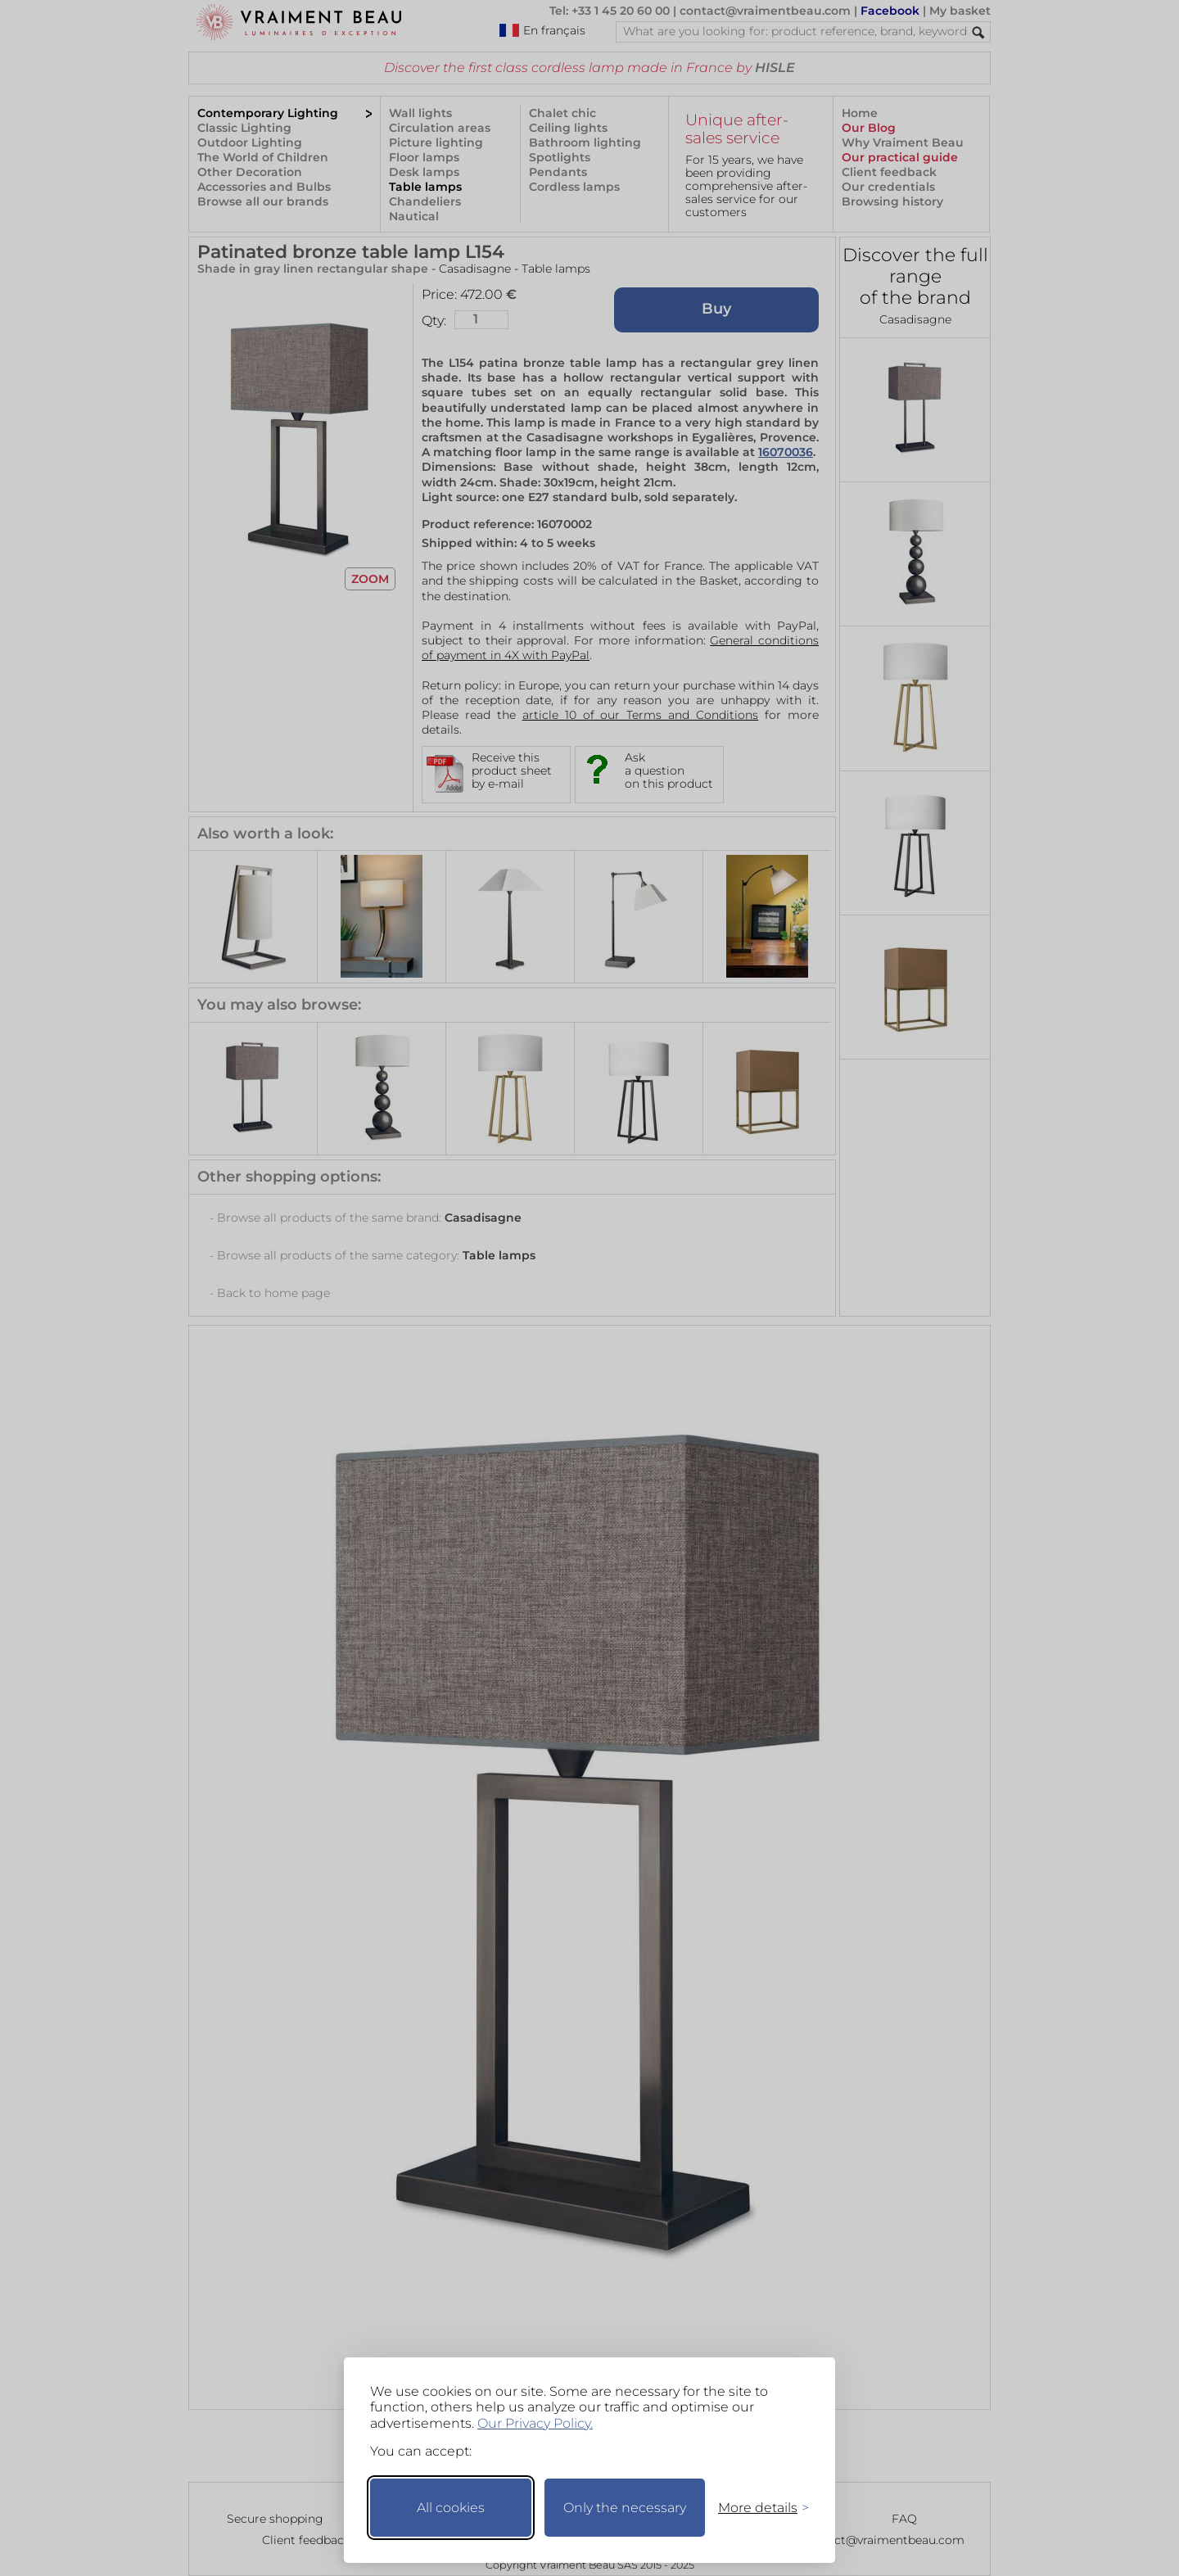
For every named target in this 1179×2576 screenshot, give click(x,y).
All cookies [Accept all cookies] (451, 2507)
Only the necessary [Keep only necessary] (624, 2507)
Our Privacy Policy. (535, 2423)
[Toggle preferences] (756, 2508)
